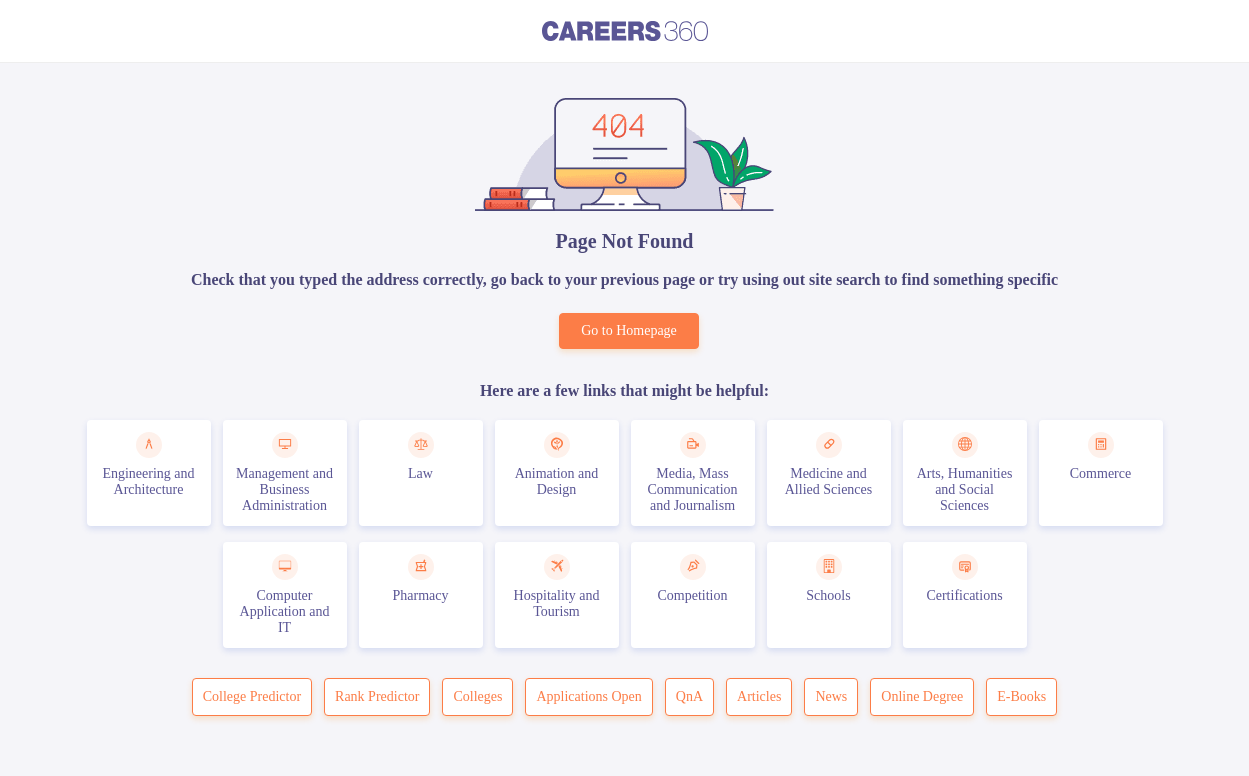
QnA (689, 696)
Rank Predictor (377, 696)
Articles (759, 696)
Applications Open (588, 696)
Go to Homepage (629, 330)
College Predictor (252, 696)
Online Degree (922, 696)
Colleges (477, 696)
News (831, 696)
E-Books (1021, 696)
